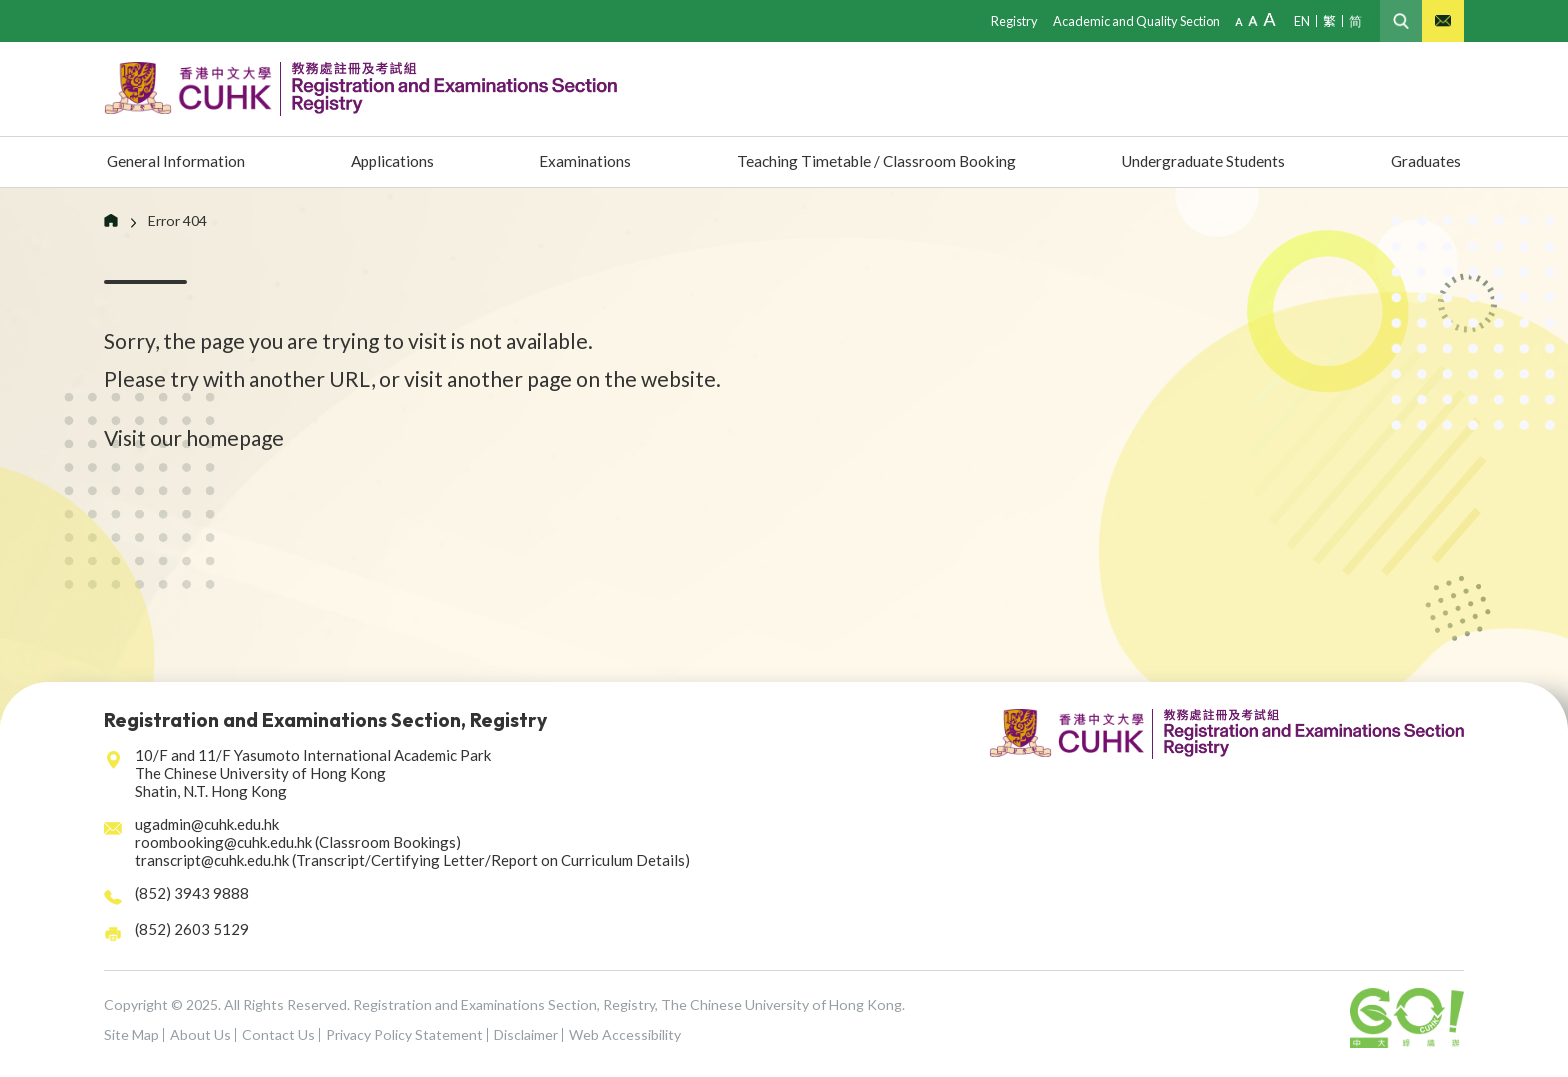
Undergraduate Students (1200, 162)
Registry (1005, 20)
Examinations (577, 162)
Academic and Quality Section (1131, 20)
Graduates (1423, 162)
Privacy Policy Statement (404, 1034)
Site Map (131, 1034)
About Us (200, 1034)
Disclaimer (526, 1034)
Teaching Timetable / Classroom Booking (867, 162)
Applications (393, 162)
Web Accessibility (625, 1034)
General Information (181, 162)
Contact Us (278, 1034)
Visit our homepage (194, 437)
